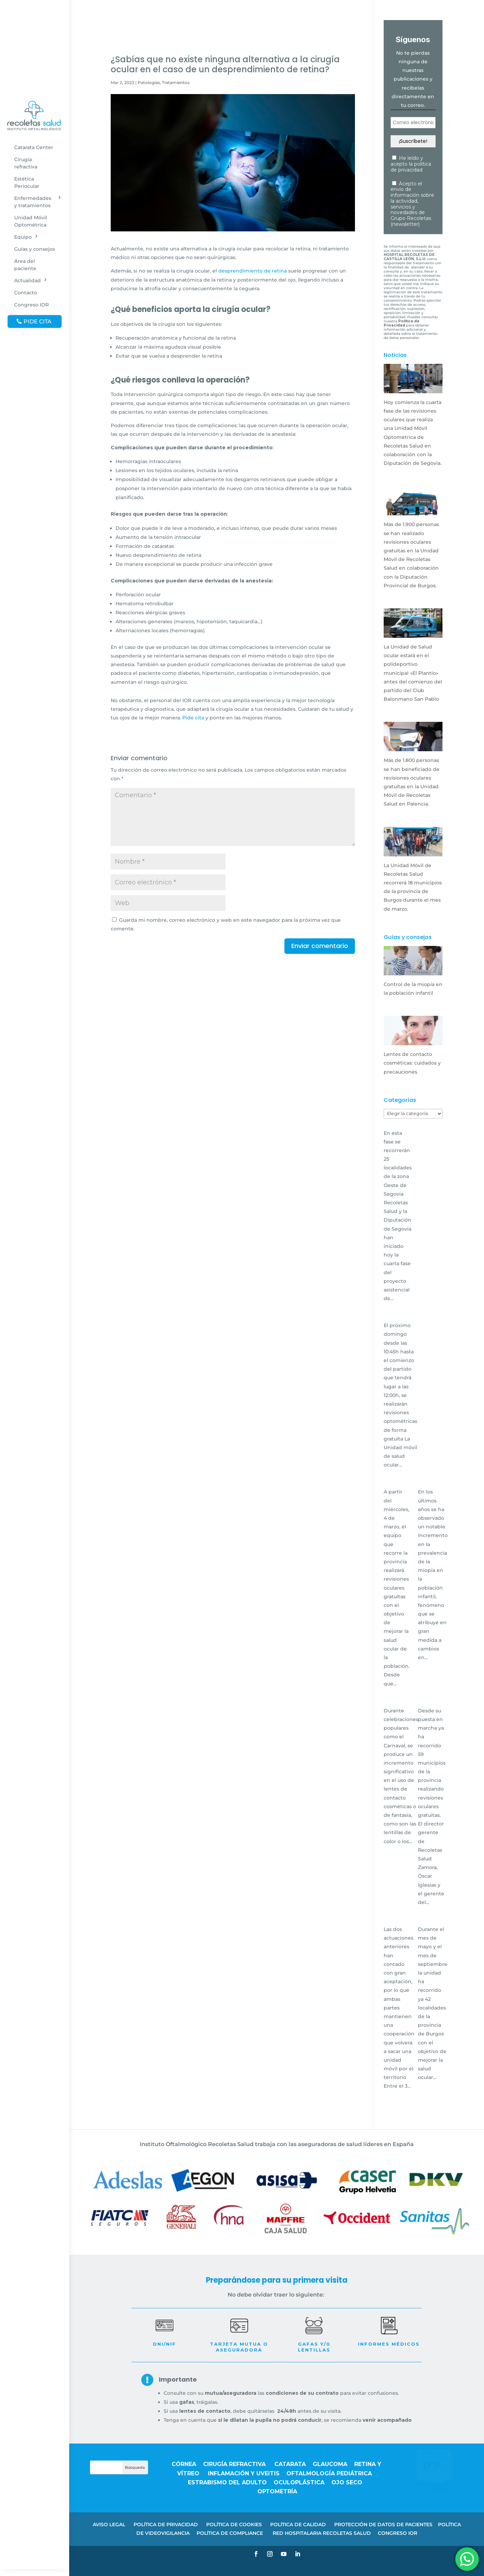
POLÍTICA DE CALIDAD (298, 2524)
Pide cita (193, 718)
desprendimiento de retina (252, 271)
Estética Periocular (26, 182)
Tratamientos (176, 82)
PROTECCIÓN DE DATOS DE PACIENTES (383, 2524)
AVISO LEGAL (109, 2524)
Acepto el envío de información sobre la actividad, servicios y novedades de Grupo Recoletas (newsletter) (412, 204)
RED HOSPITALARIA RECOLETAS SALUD (322, 2533)
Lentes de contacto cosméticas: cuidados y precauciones (412, 1063)
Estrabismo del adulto (227, 2482)
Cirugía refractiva (25, 163)
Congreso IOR (31, 305)
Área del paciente (25, 265)
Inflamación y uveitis (244, 2473)
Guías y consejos (34, 249)
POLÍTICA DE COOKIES (234, 2524)
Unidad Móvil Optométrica (30, 221)
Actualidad (27, 280)
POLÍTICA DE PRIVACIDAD (166, 2524)
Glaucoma (330, 2464)
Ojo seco (346, 2482)
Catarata (290, 2464)
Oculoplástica (299, 2482)
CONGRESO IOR (397, 2533)
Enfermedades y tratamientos (32, 202)
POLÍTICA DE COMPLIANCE (230, 2533)
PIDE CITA (38, 321)
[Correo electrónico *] (413, 122)
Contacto (25, 292)
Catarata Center (33, 147)
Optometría (277, 2491)
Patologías (149, 82)
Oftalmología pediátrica (329, 2473)
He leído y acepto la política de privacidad (411, 164)
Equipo (23, 237)
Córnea (184, 2464)
